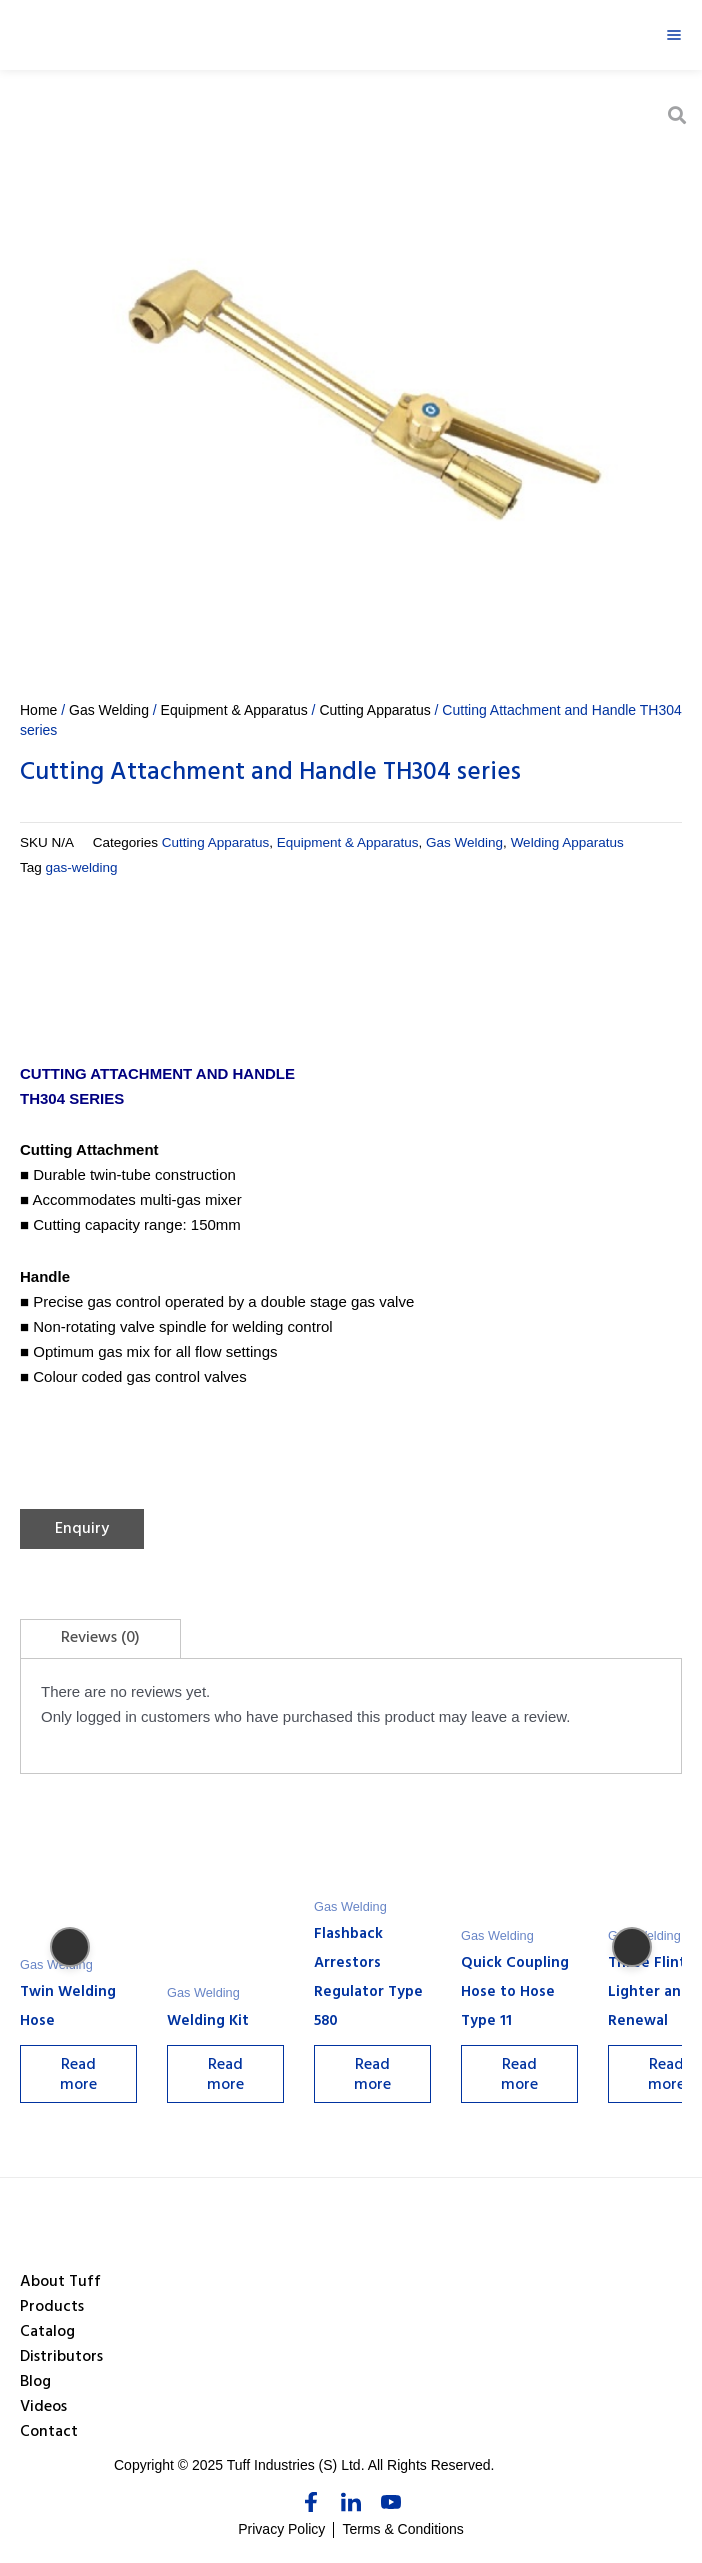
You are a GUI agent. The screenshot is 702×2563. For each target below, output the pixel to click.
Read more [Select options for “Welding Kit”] (228, 2077)
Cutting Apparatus (374, 710)
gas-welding (82, 867)
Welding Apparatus (567, 842)
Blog (35, 2383)
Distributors (61, 2358)
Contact (49, 2433)
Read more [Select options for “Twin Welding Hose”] (79, 2077)
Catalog (47, 2333)
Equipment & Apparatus (234, 710)
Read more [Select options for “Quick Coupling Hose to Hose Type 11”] (526, 2077)
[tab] (100, 1639)
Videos (43, 2408)
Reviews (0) (100, 1639)
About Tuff (60, 2283)
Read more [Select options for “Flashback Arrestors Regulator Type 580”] (377, 2077)
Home (38, 710)
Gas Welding (109, 710)
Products (52, 2308)
